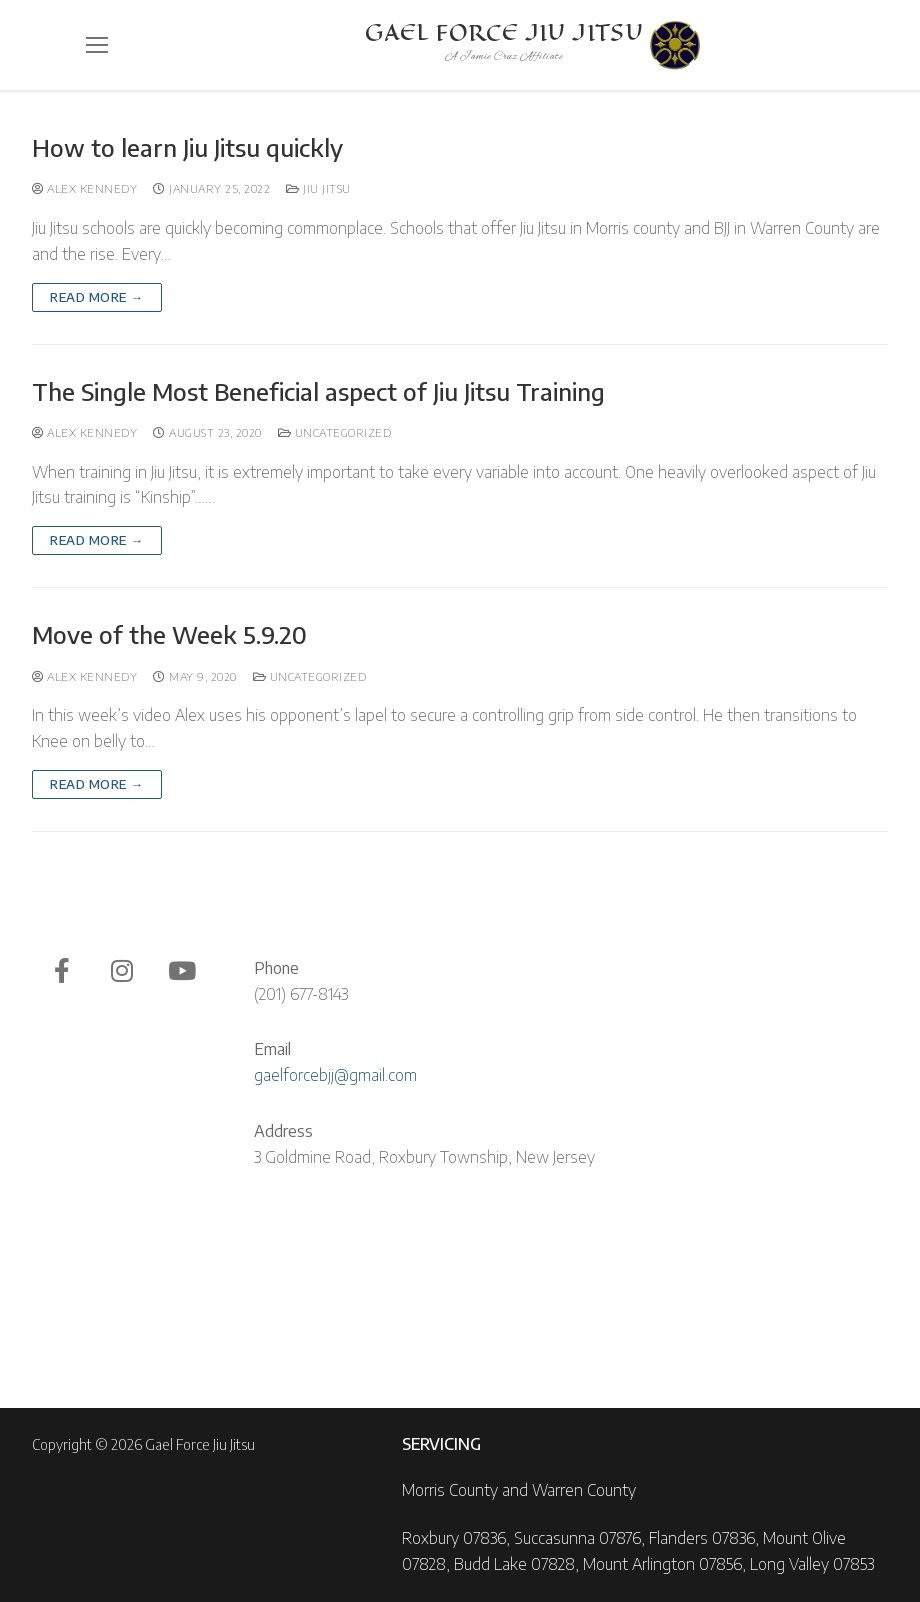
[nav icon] (97, 45)
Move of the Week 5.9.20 (169, 634)
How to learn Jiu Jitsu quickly (187, 147)
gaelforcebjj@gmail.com (335, 1075)
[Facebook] (62, 971)
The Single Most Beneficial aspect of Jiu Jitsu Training (318, 391)
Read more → (97, 297)
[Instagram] (122, 971)
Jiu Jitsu (318, 188)
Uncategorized (335, 432)
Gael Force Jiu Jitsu (504, 32)
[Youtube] (182, 971)
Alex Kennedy (84, 188)
